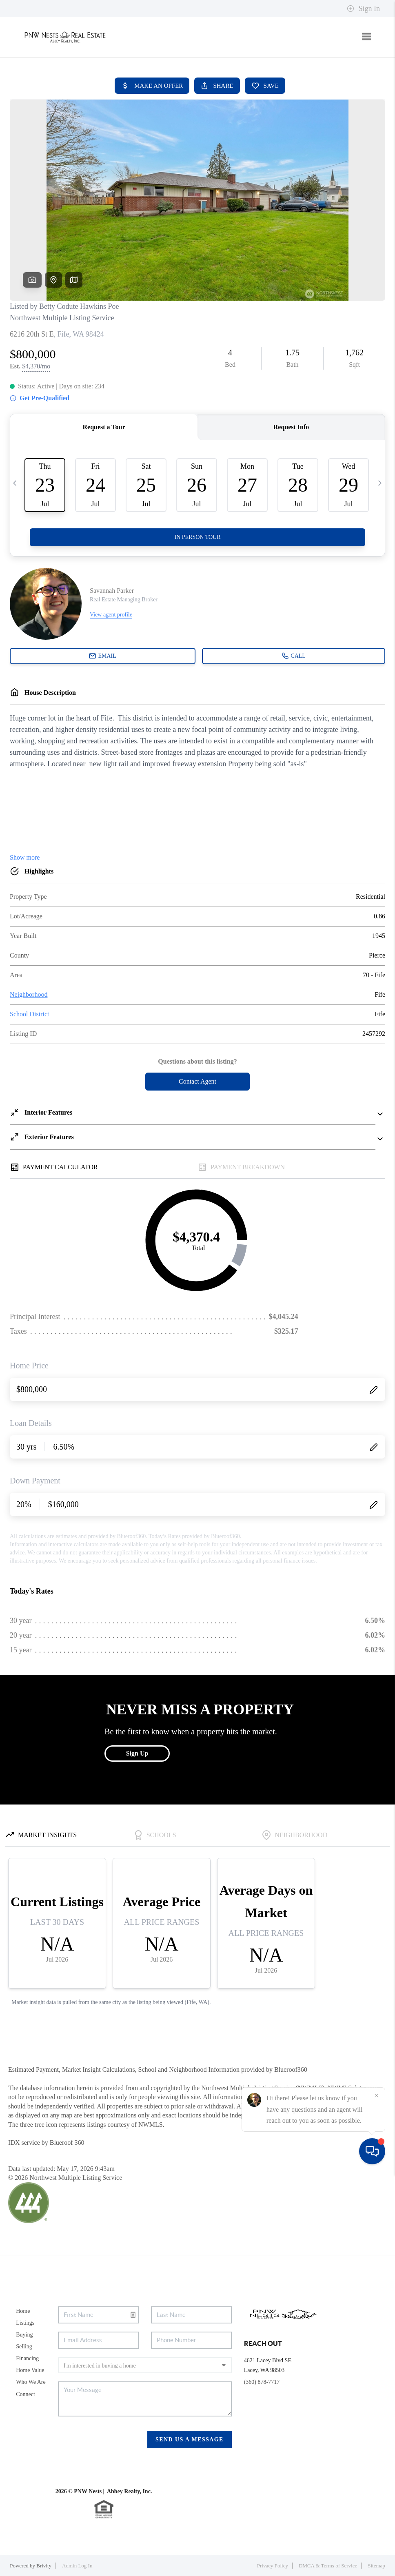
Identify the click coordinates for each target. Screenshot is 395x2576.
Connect (25, 2394)
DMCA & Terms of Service (328, 2566)
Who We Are (30, 2382)
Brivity (43, 2566)
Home (23, 2311)
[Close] (376, 2497)
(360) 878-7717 (262, 2382)
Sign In (363, 8)
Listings (25, 2323)
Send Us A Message (189, 2439)
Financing (27, 2358)
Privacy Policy (272, 2566)
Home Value (30, 2370)
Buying (24, 2335)
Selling (24, 2346)
